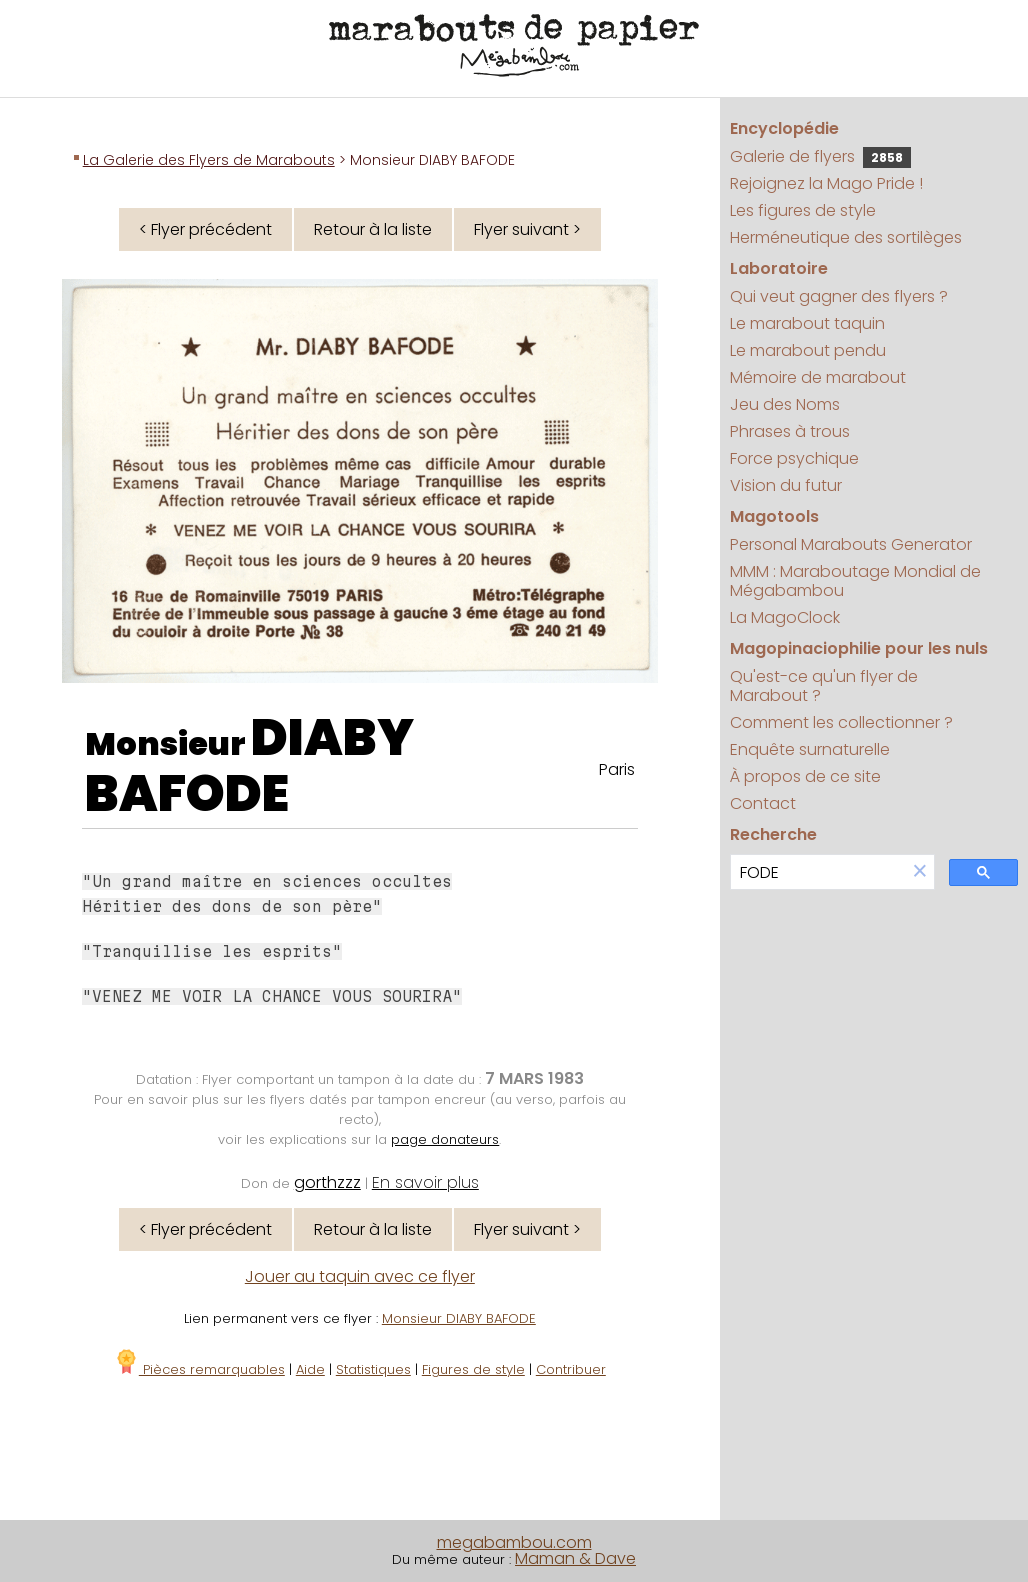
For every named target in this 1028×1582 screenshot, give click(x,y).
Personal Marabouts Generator (851, 544)
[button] (920, 872)
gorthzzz (327, 1182)
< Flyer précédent (205, 229)
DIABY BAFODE (249, 766)
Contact (763, 803)
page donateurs (445, 1139)
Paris (617, 769)
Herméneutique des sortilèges (846, 237)
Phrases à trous (790, 431)
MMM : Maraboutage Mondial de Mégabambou (855, 581)
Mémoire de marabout (818, 377)
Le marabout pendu (808, 350)
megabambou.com (514, 1542)
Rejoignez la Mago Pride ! (826, 183)
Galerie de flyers (820, 156)
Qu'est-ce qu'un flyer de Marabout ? (824, 686)
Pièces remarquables (199, 1369)
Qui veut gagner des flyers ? (839, 296)
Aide (310, 1369)
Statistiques (373, 1369)
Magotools (774, 516)
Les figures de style (803, 210)
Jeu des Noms (785, 404)
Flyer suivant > (527, 229)
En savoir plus (425, 1182)
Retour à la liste (373, 229)
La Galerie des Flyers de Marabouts (209, 160)
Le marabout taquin (807, 323)
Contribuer (571, 1369)
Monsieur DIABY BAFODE (459, 1318)
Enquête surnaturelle (810, 749)
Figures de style (473, 1369)
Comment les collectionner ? (841, 722)
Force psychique (794, 458)
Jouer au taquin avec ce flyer (360, 1276)
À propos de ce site (805, 776)
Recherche (773, 834)
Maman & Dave (575, 1558)
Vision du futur (786, 485)
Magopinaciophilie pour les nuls (859, 648)
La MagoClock (785, 617)
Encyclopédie (784, 128)
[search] (818, 872)
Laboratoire (779, 268)
